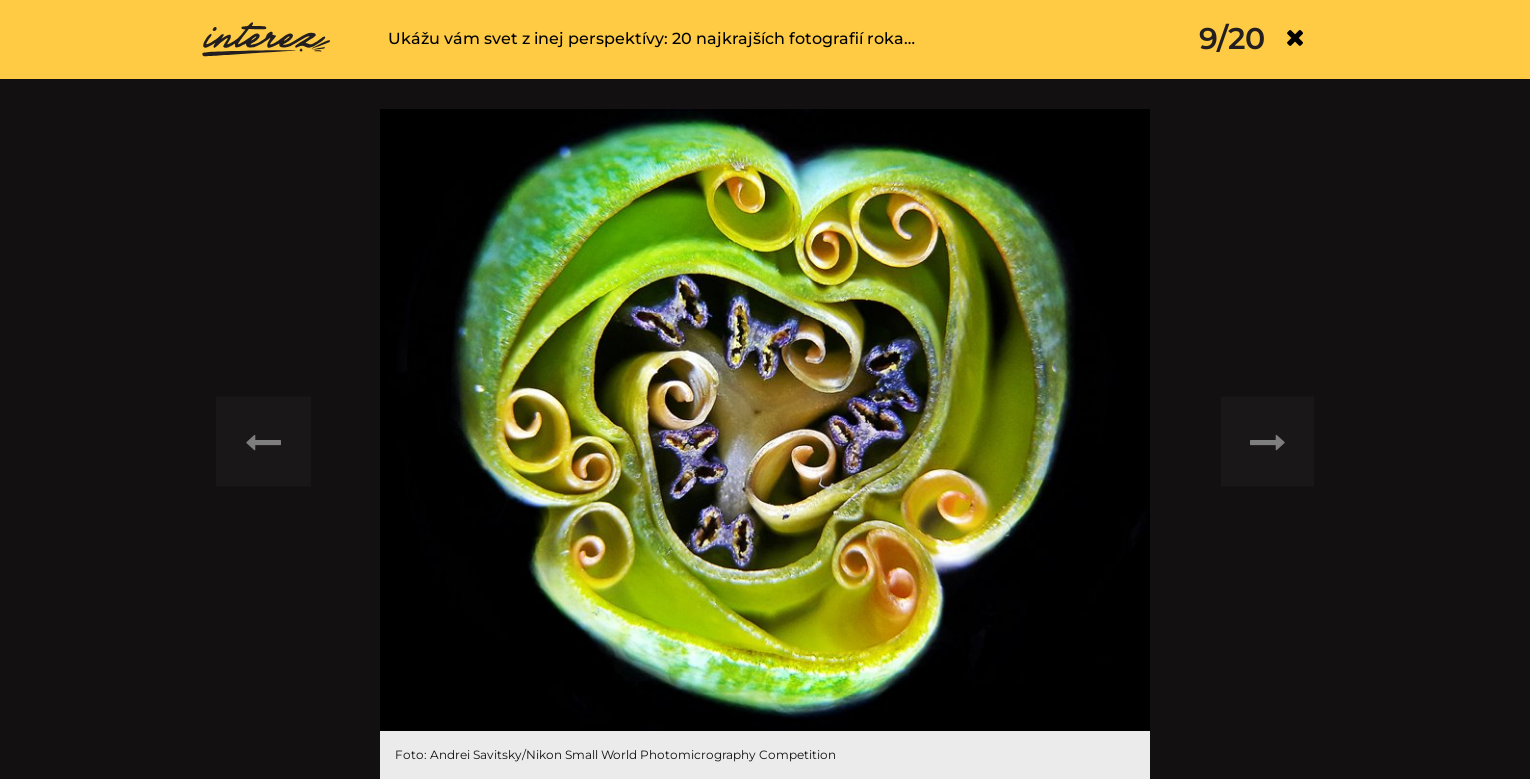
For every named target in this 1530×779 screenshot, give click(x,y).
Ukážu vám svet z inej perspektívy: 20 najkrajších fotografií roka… (651, 38)
